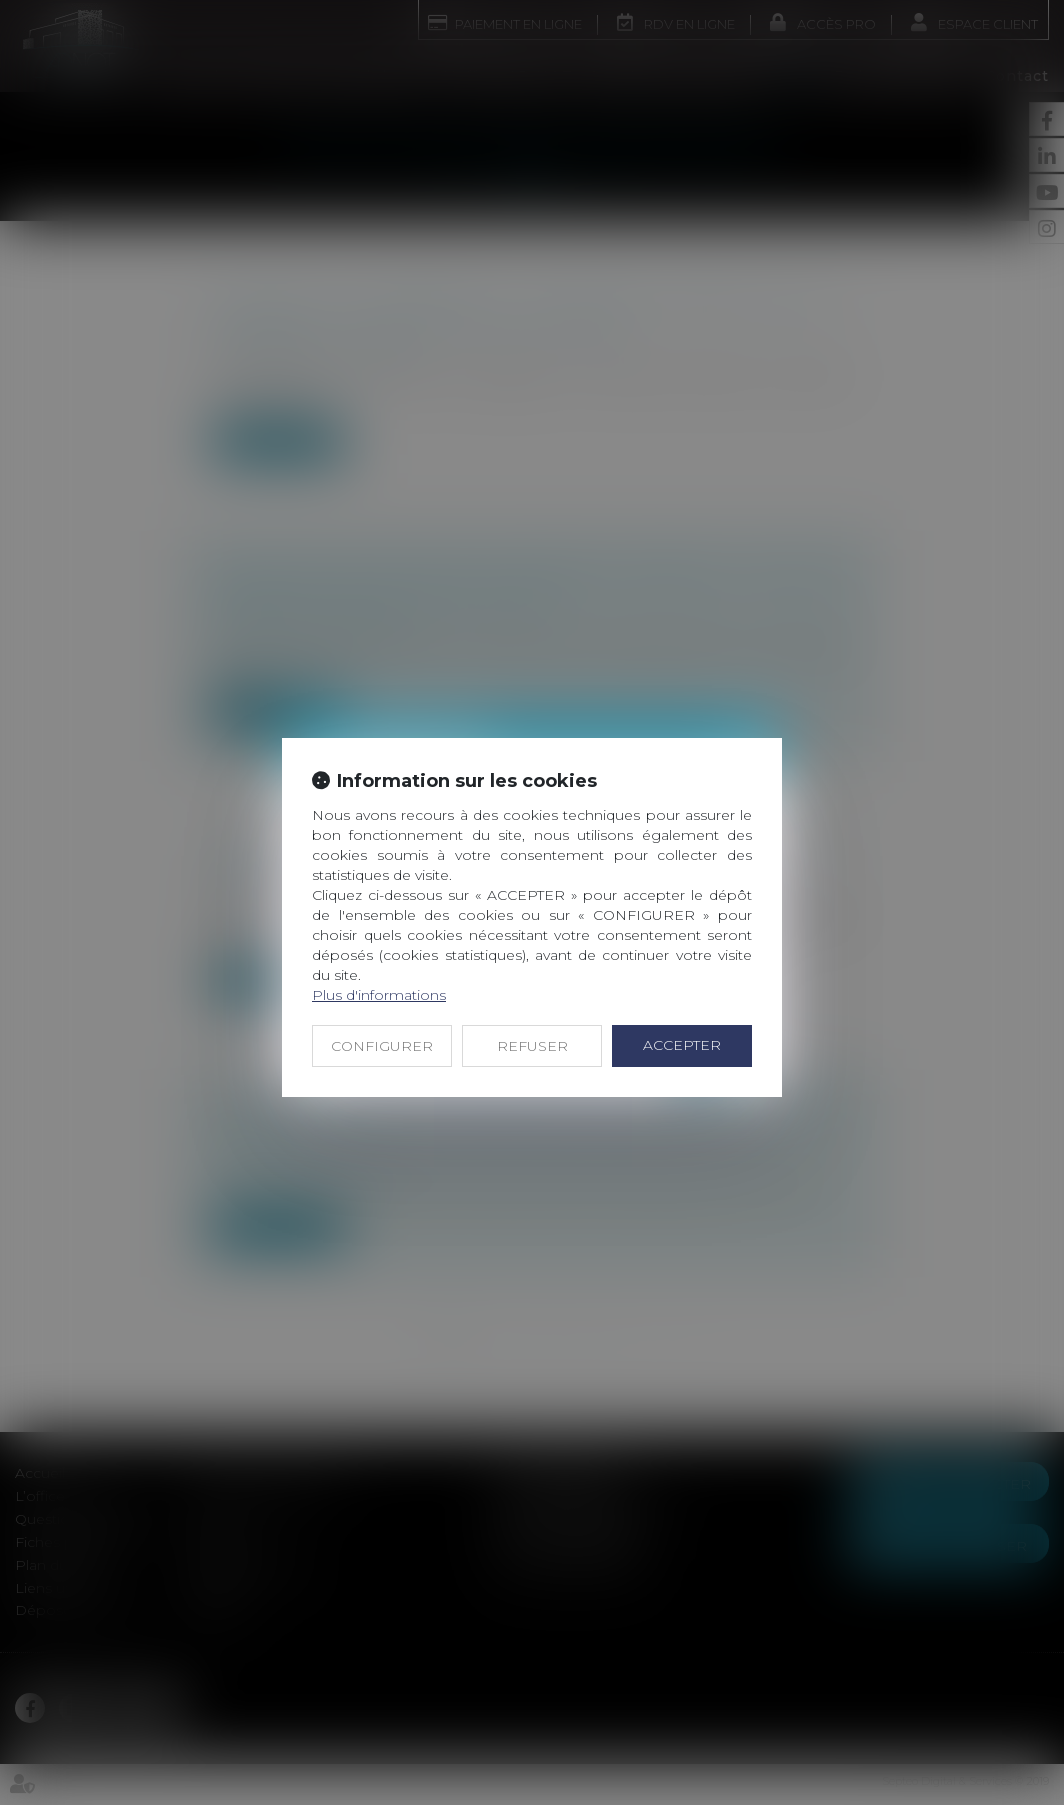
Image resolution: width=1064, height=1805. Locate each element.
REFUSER (532, 1046)
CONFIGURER (382, 1046)
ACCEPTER (682, 1045)
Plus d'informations (379, 995)
